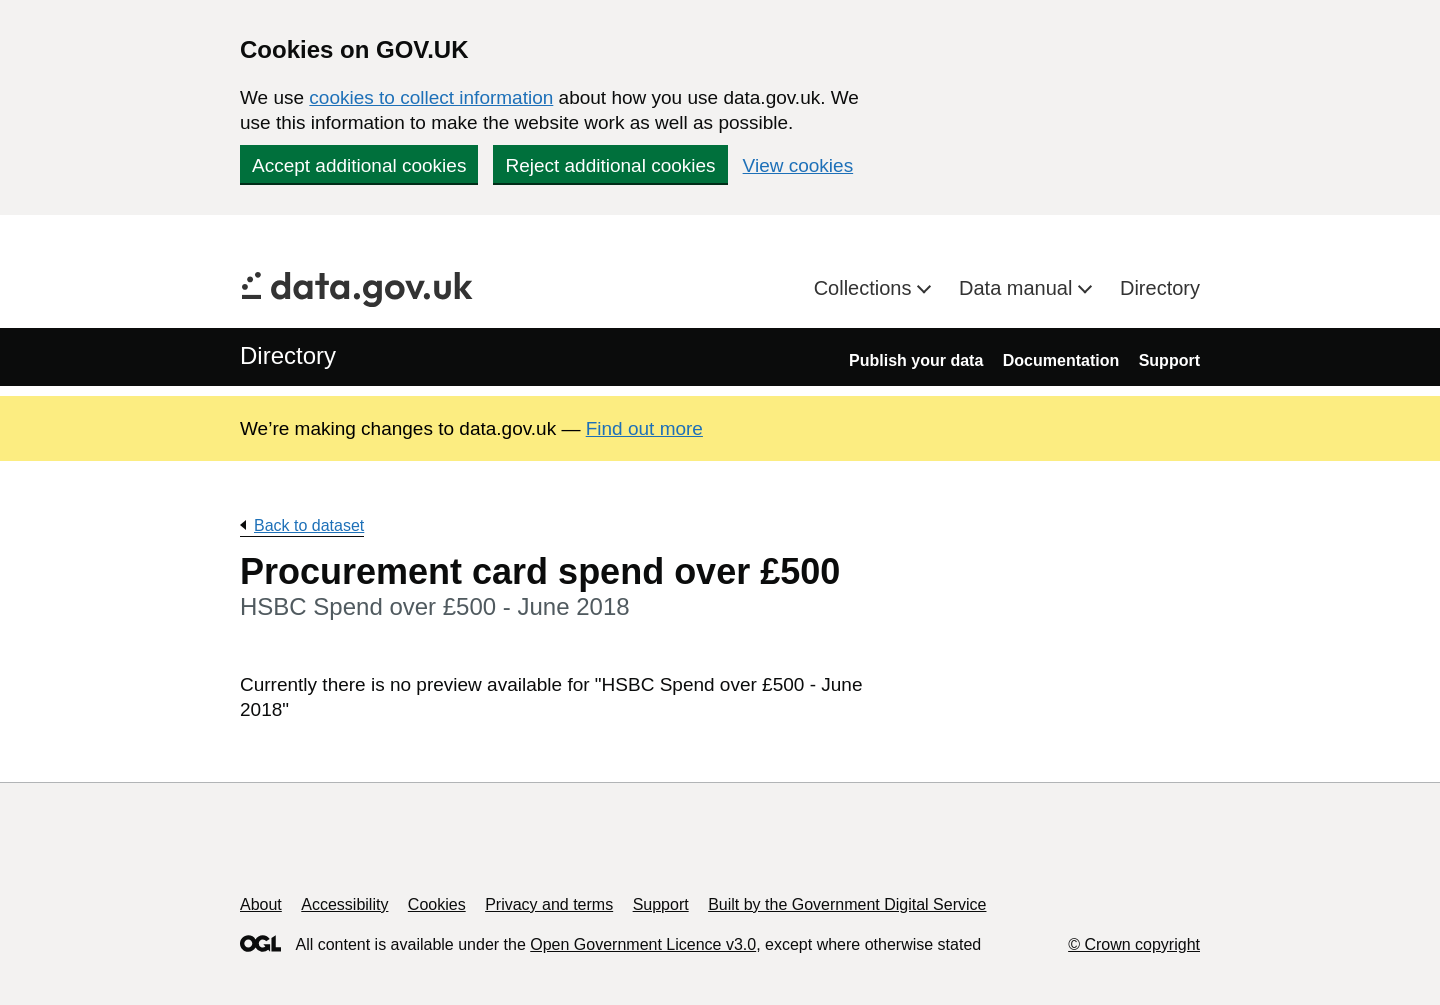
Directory (1160, 288)
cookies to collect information (431, 97)
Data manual (1018, 288)
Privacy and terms (549, 904)
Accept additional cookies (359, 165)
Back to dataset (309, 525)
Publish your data (916, 360)
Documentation (1061, 360)
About (261, 904)
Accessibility (344, 904)
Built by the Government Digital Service (847, 904)
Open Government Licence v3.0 (643, 944)
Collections (865, 288)
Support (1169, 360)
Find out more (644, 428)
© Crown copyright (1134, 944)
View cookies (798, 165)
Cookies (437, 904)
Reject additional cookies (610, 165)
